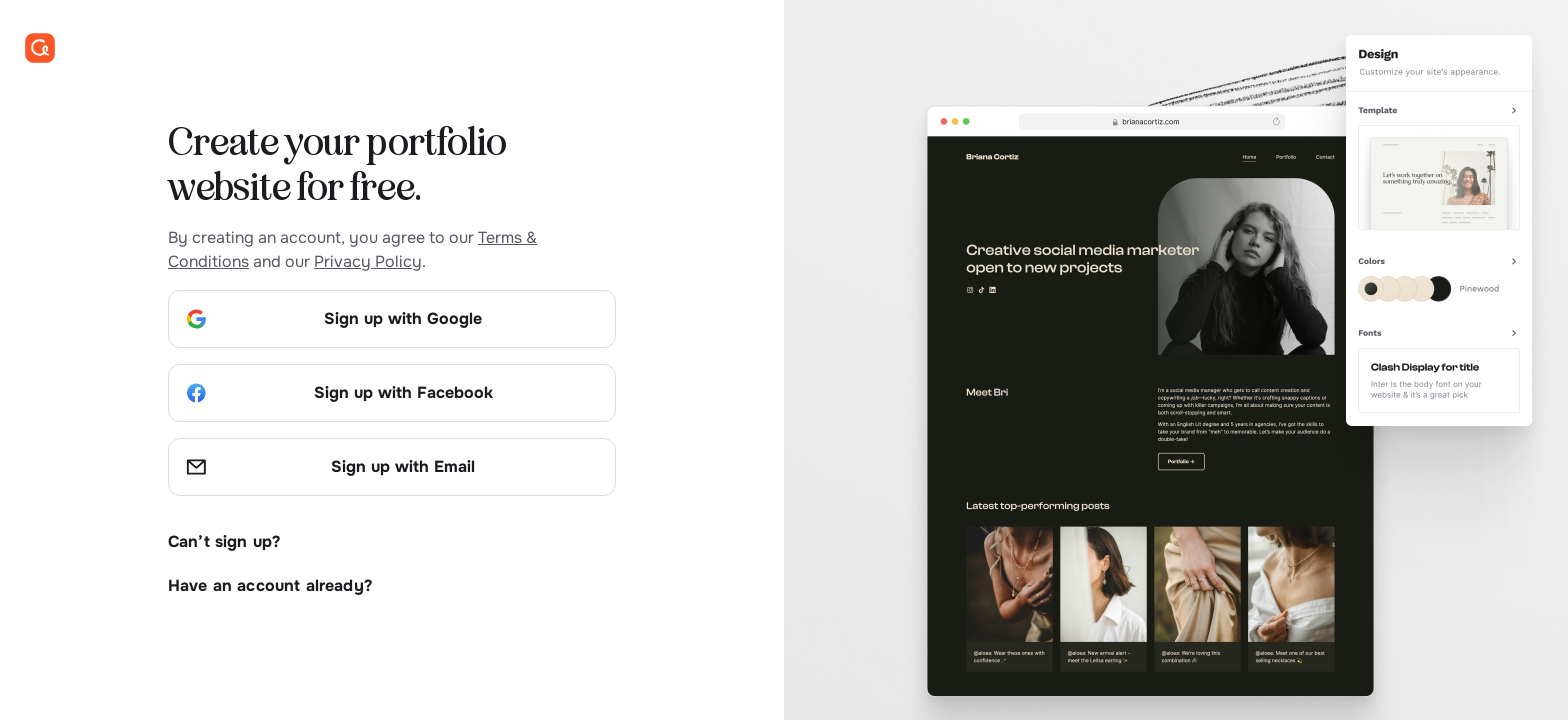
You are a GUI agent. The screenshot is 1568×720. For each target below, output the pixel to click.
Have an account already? (270, 585)
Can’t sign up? (224, 541)
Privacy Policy (368, 261)
